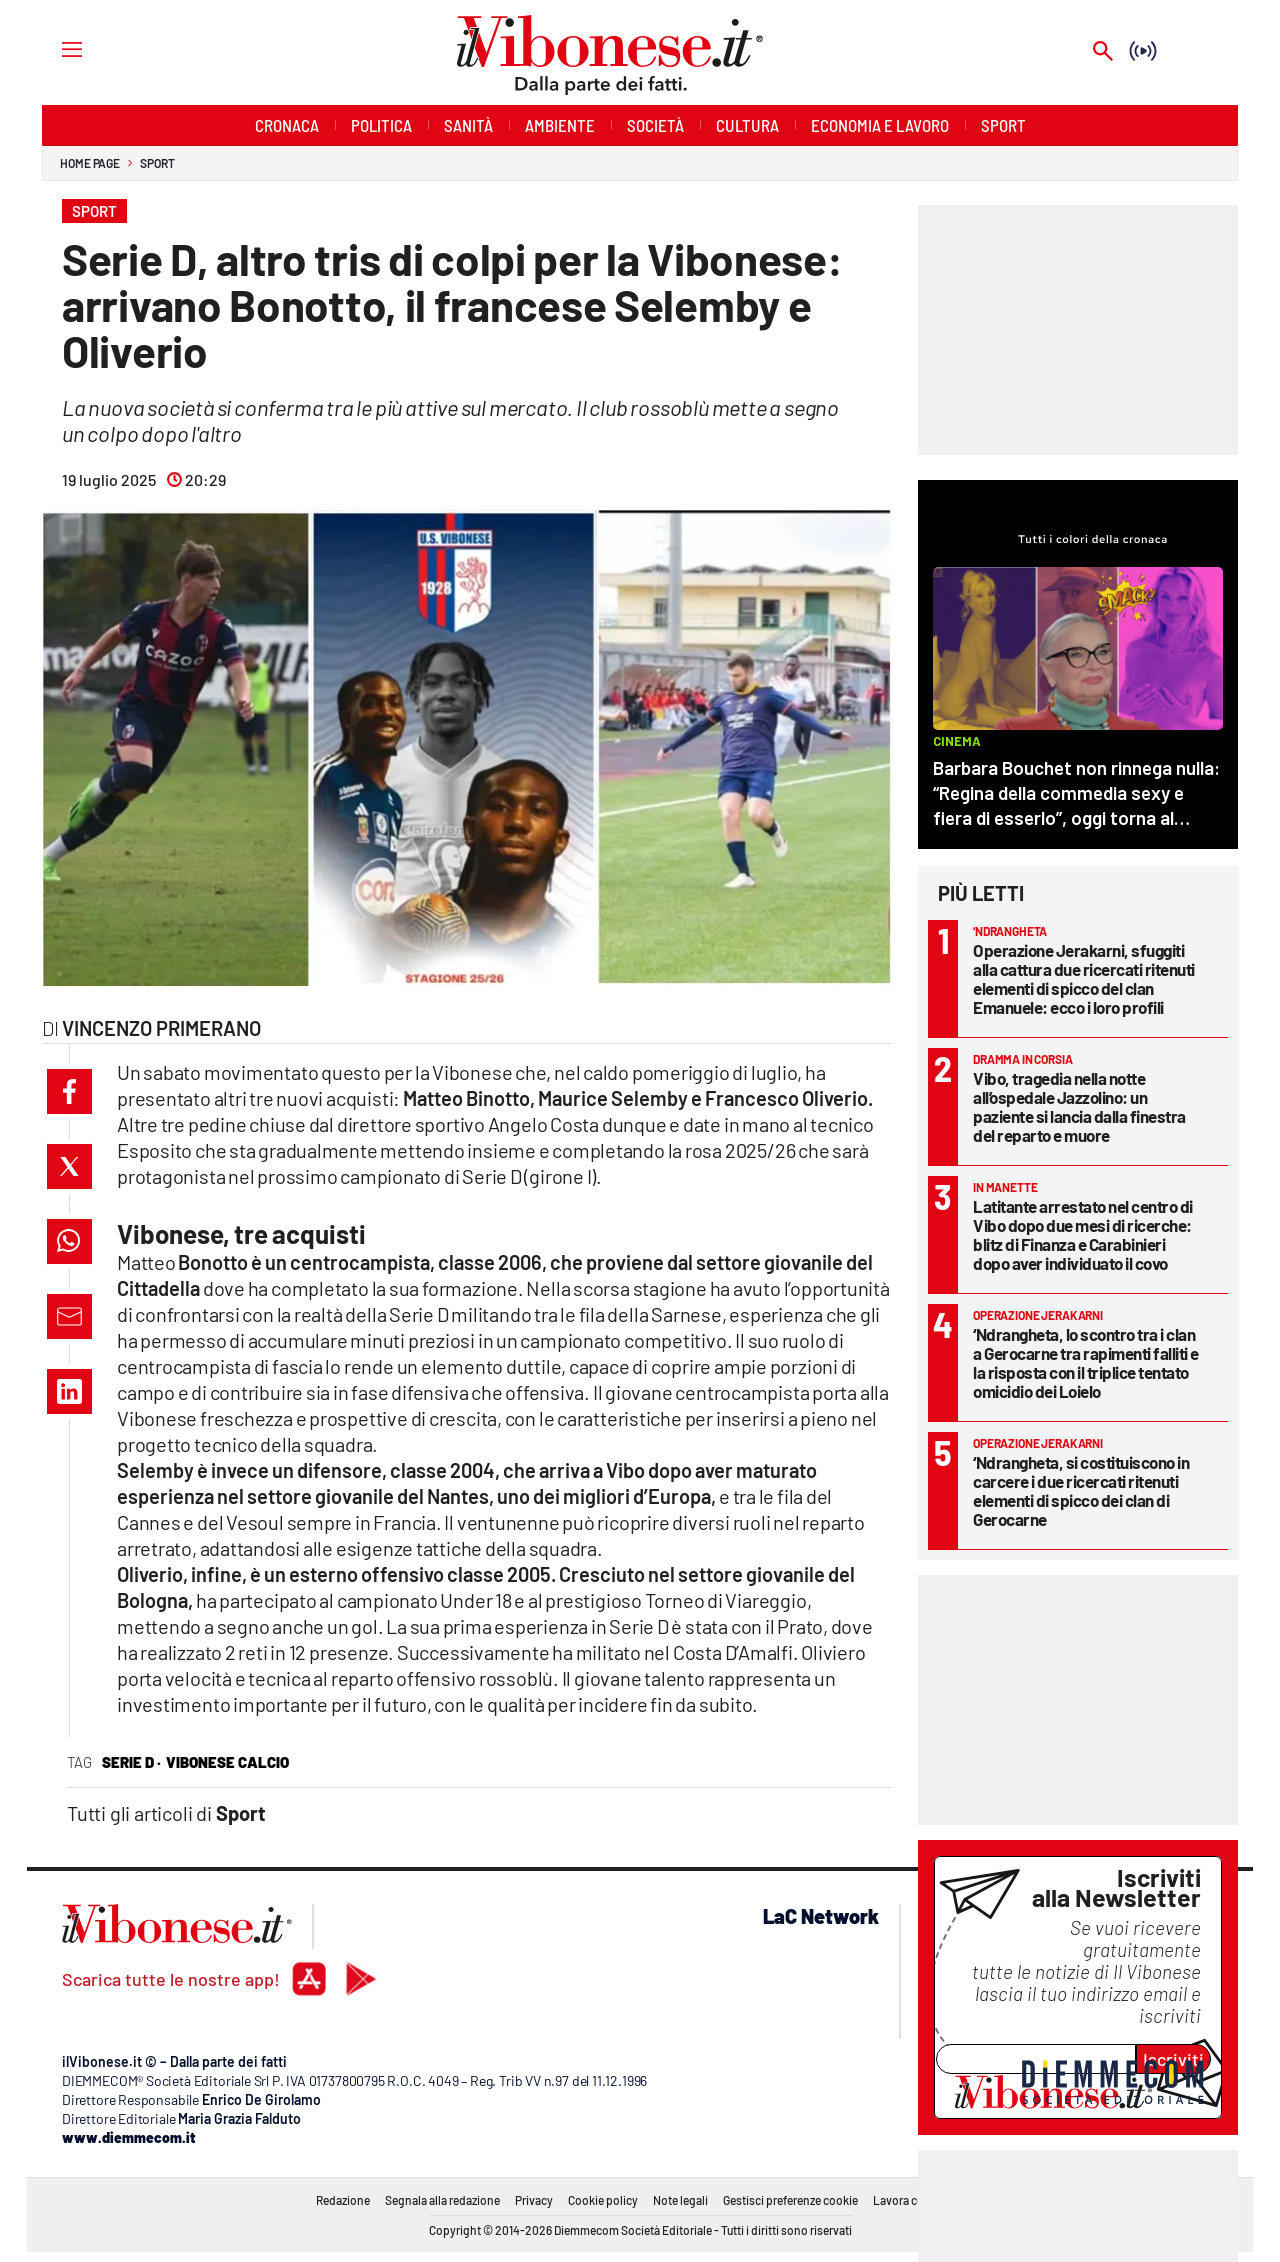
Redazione (343, 2200)
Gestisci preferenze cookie (790, 2200)
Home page (90, 163)
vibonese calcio (227, 1762)
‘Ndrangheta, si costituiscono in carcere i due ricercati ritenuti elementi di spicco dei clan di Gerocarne (1081, 1490)
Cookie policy (603, 2200)
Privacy (534, 2200)
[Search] (1103, 52)
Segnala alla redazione (442, 2200)
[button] (69, 1091)
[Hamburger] (53, 48)
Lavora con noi (911, 2200)
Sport (157, 163)
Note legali (680, 2200)
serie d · (131, 1762)
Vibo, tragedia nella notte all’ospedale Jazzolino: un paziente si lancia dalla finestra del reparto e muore (1079, 1106)
